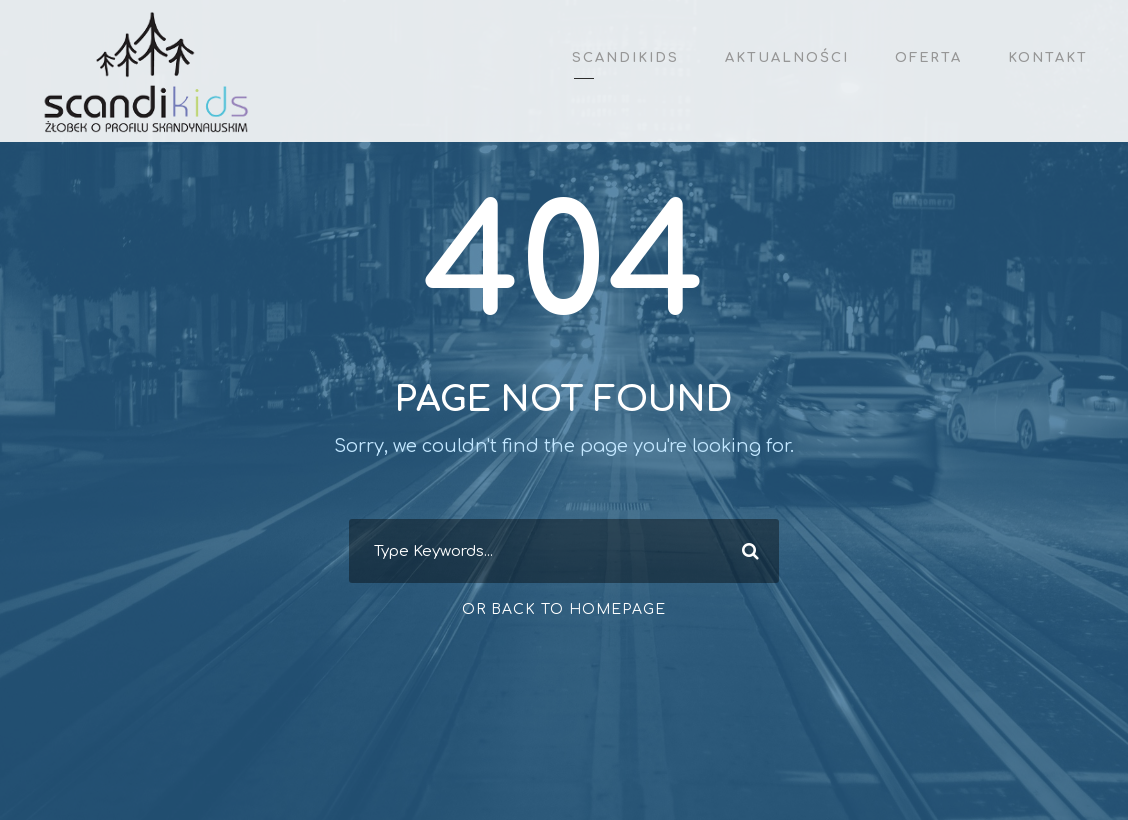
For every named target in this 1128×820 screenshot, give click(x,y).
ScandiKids (625, 58)
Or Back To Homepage (564, 609)
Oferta (928, 58)
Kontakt (1048, 58)
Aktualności (787, 58)
